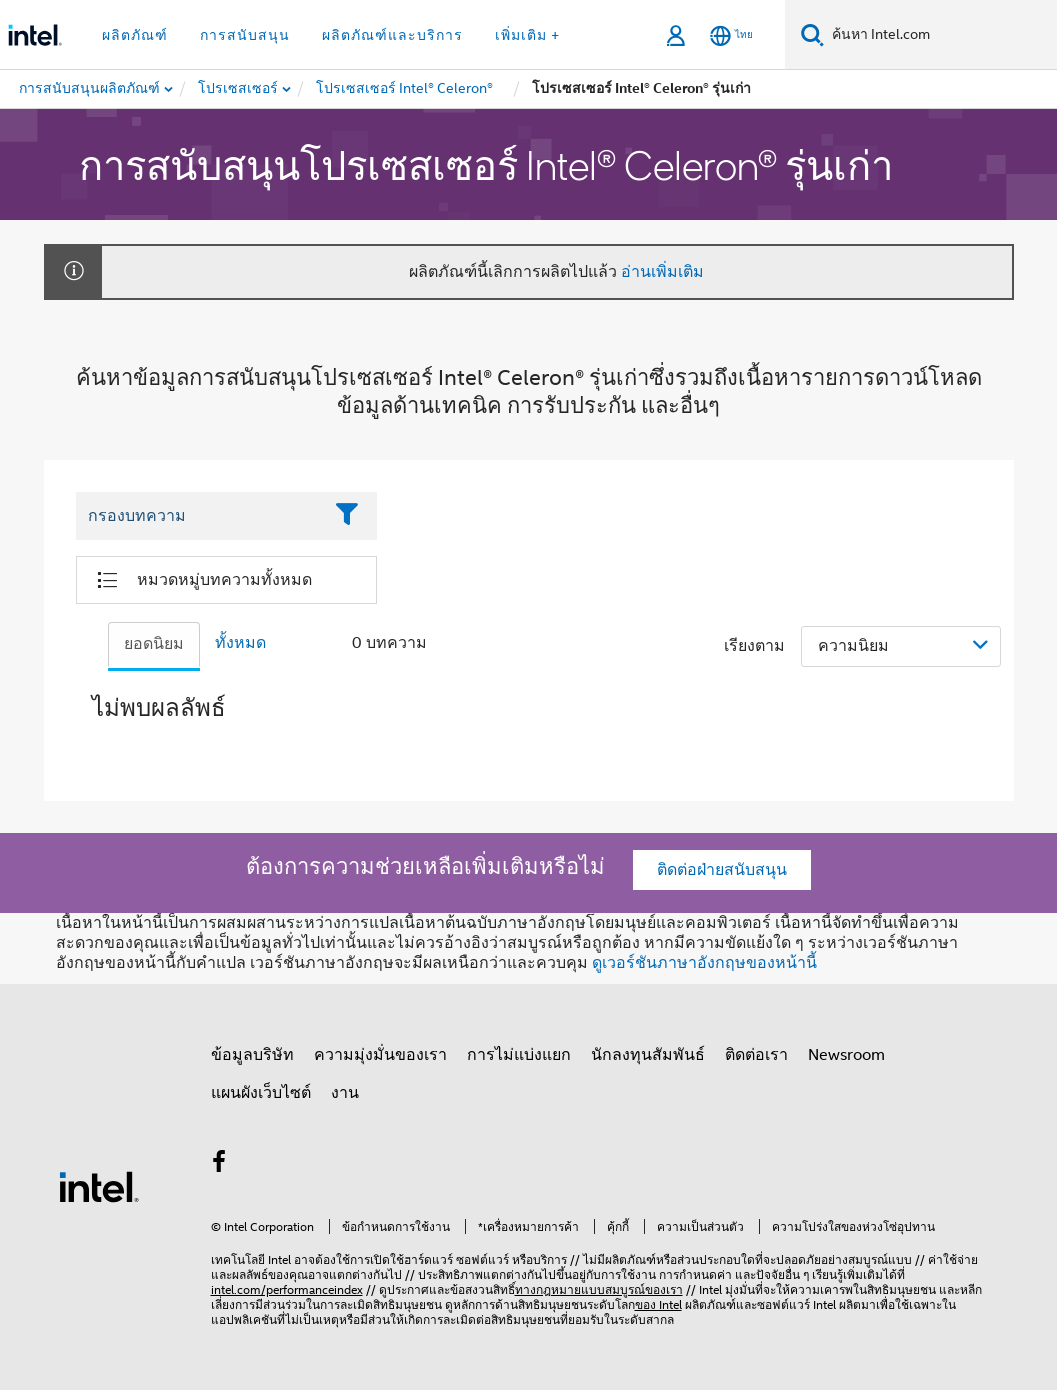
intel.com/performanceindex (287, 1289)
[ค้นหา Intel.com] (940, 35)
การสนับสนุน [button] (245, 35)
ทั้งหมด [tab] (240, 643)
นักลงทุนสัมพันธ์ (648, 1055)
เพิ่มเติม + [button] (527, 35)
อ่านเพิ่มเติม (662, 272)
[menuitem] (239, 89)
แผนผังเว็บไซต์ (261, 1093)
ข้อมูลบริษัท (252, 1055)
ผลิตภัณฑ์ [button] (135, 35)
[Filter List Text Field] (199, 517)
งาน (345, 1093)
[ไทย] (731, 35)
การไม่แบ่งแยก (519, 1055)
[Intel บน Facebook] (220, 1165)
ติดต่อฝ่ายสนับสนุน (722, 870)
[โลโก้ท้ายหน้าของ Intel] (99, 1186)
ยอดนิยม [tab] (154, 644)
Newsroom (846, 1055)
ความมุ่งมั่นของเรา (380, 1055)
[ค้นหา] (812, 34)
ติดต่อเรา (756, 1055)
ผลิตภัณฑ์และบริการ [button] (392, 35)
